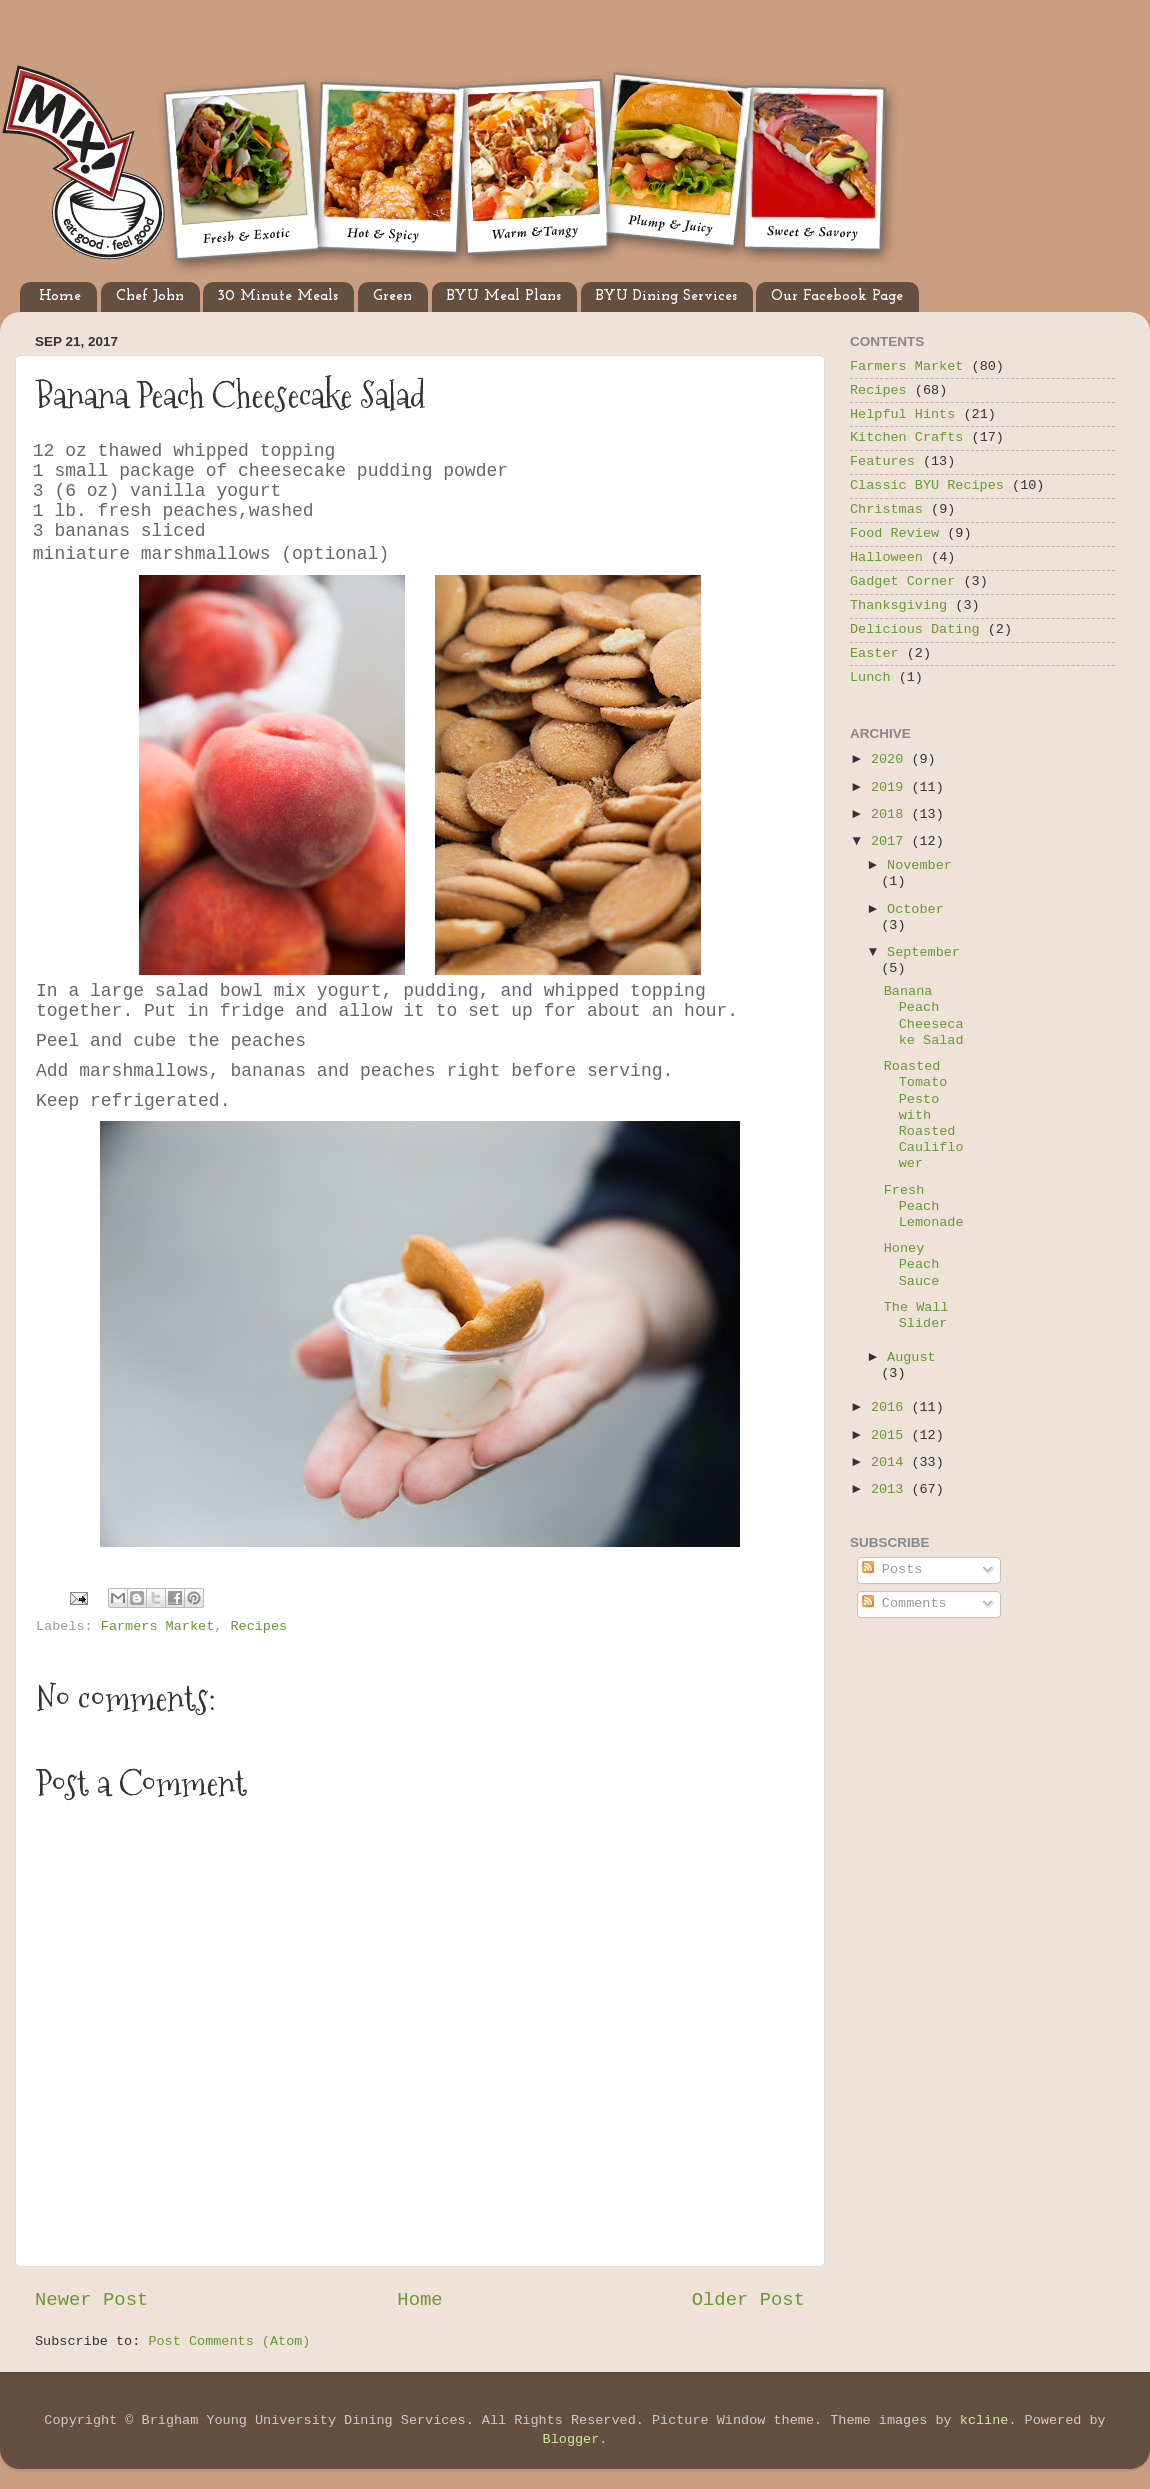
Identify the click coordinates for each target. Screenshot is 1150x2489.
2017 (891, 841)
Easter (874, 653)
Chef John (150, 296)
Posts (892, 1569)
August (911, 1357)
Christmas (886, 509)
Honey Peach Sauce (912, 1264)
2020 (891, 759)
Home (60, 296)
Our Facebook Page (837, 296)
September (923, 952)
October (915, 909)
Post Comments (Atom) (229, 2341)
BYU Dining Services (666, 296)
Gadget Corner (902, 581)
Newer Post (91, 2300)
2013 (891, 1489)
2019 (891, 787)
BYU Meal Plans (504, 296)
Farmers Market (157, 1626)
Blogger (571, 2439)
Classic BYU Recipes (927, 485)
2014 (891, 1462)
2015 (891, 1435)
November (919, 865)
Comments (904, 1603)
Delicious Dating (915, 629)
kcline (984, 2420)
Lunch (870, 677)
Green (392, 296)
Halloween (886, 557)
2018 (891, 814)
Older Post (748, 2300)
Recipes (258, 1626)
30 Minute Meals (278, 296)
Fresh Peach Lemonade (924, 1206)
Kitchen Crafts (906, 437)
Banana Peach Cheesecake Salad (924, 1016)
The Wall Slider (916, 1315)
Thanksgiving (898, 605)
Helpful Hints (902, 414)
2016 (891, 1407)
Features (882, 461)
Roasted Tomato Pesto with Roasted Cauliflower (924, 1115)
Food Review (894, 533)
